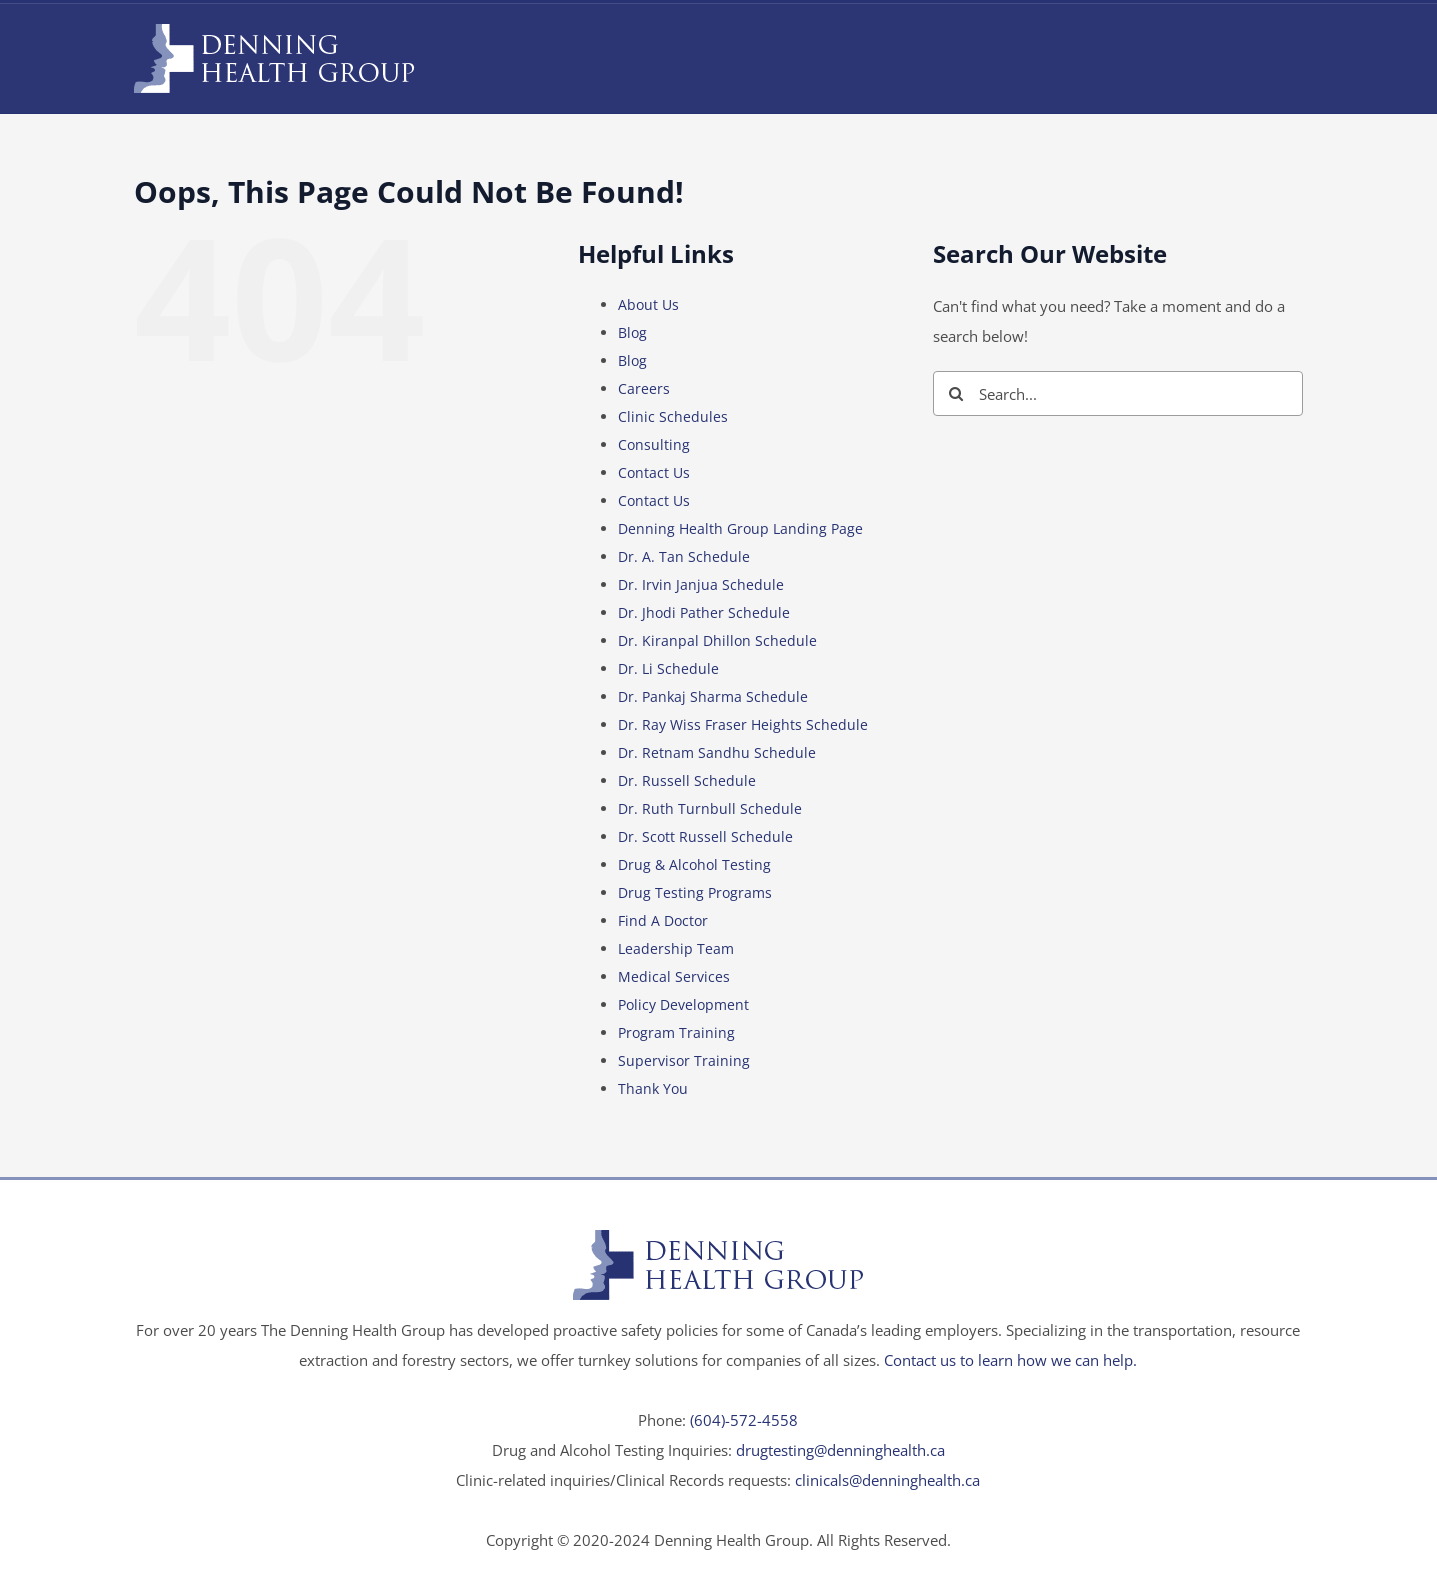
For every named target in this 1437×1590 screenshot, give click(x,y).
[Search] (955, 393)
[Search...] (1118, 393)
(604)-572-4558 (744, 1420)
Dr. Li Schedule (668, 668)
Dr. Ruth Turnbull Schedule (710, 808)
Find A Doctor (663, 920)
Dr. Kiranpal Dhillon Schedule (717, 640)
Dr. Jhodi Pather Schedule (704, 612)
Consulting (654, 444)
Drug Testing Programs (695, 892)
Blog (632, 332)
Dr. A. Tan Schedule (684, 556)
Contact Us (654, 472)
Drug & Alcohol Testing (694, 864)
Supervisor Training (684, 1060)
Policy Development (683, 1004)
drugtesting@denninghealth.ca (840, 1450)
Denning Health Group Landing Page (740, 528)
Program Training (676, 1032)
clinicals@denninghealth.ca (887, 1480)
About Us (648, 304)
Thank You (653, 1088)
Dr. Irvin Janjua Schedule (701, 584)
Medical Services (674, 976)
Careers (644, 388)
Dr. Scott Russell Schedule (705, 836)
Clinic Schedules (673, 416)
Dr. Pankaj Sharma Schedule (713, 696)
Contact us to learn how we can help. (1010, 1360)
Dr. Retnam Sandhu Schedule (717, 752)
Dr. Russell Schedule (687, 780)
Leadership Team (676, 948)
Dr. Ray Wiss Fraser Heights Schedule (743, 724)
